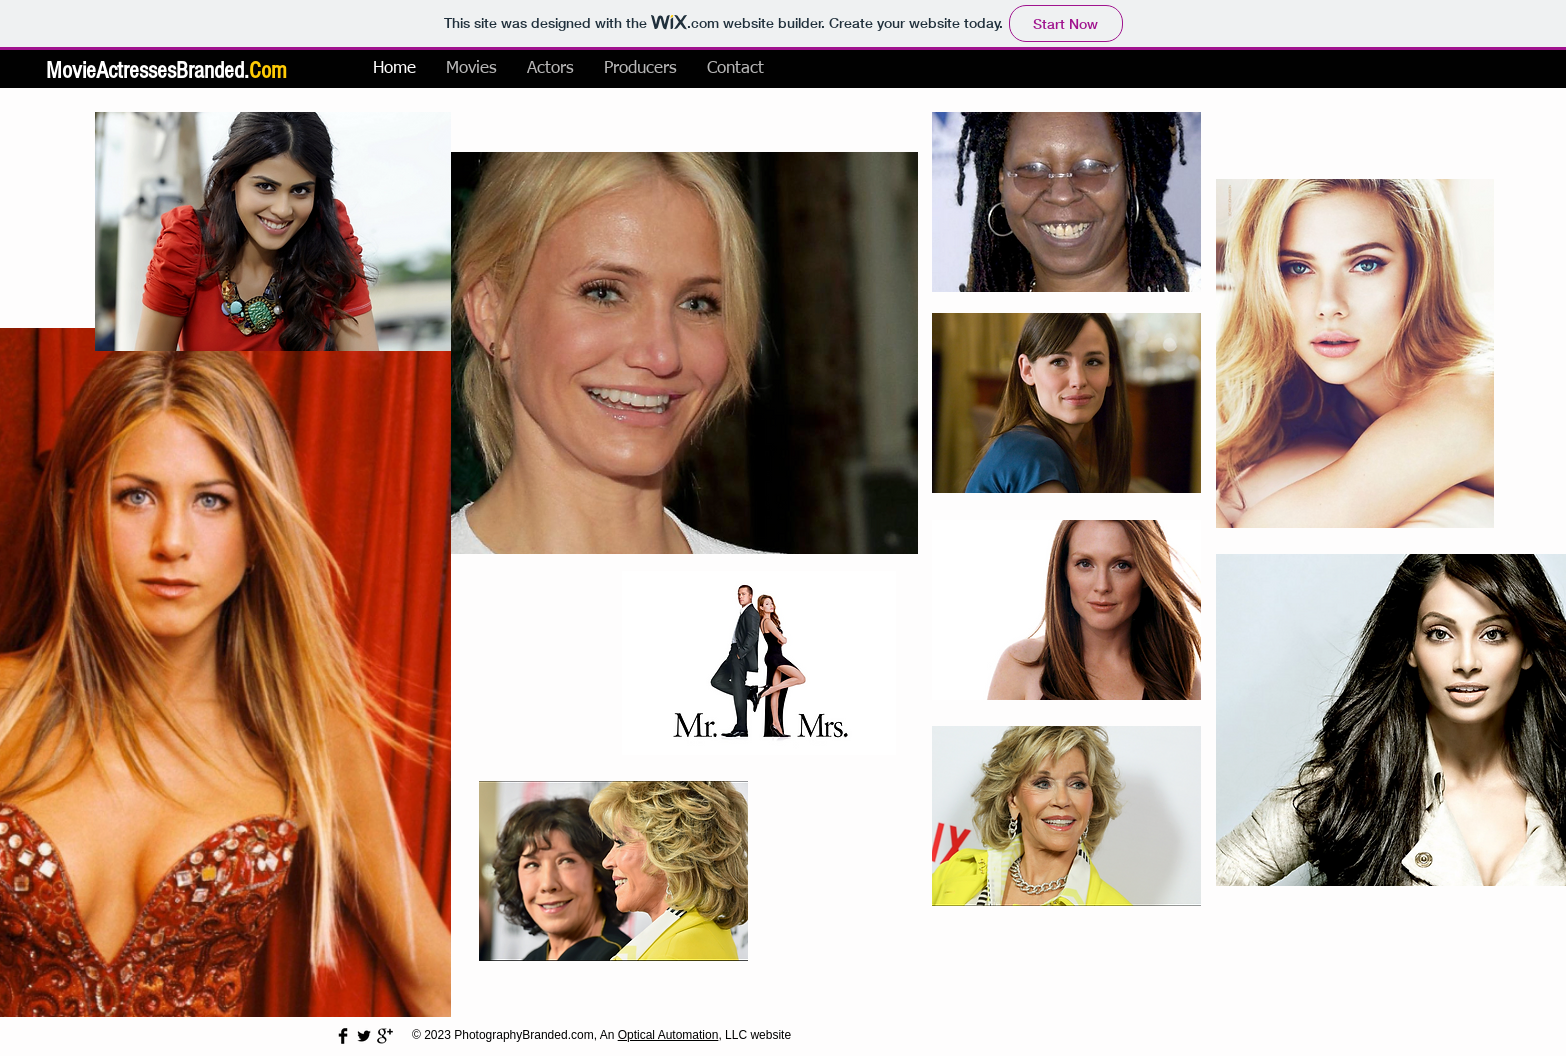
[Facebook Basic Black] (343, 1036)
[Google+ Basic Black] (385, 1036)
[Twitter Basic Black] (364, 1036)
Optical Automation (668, 1035)
